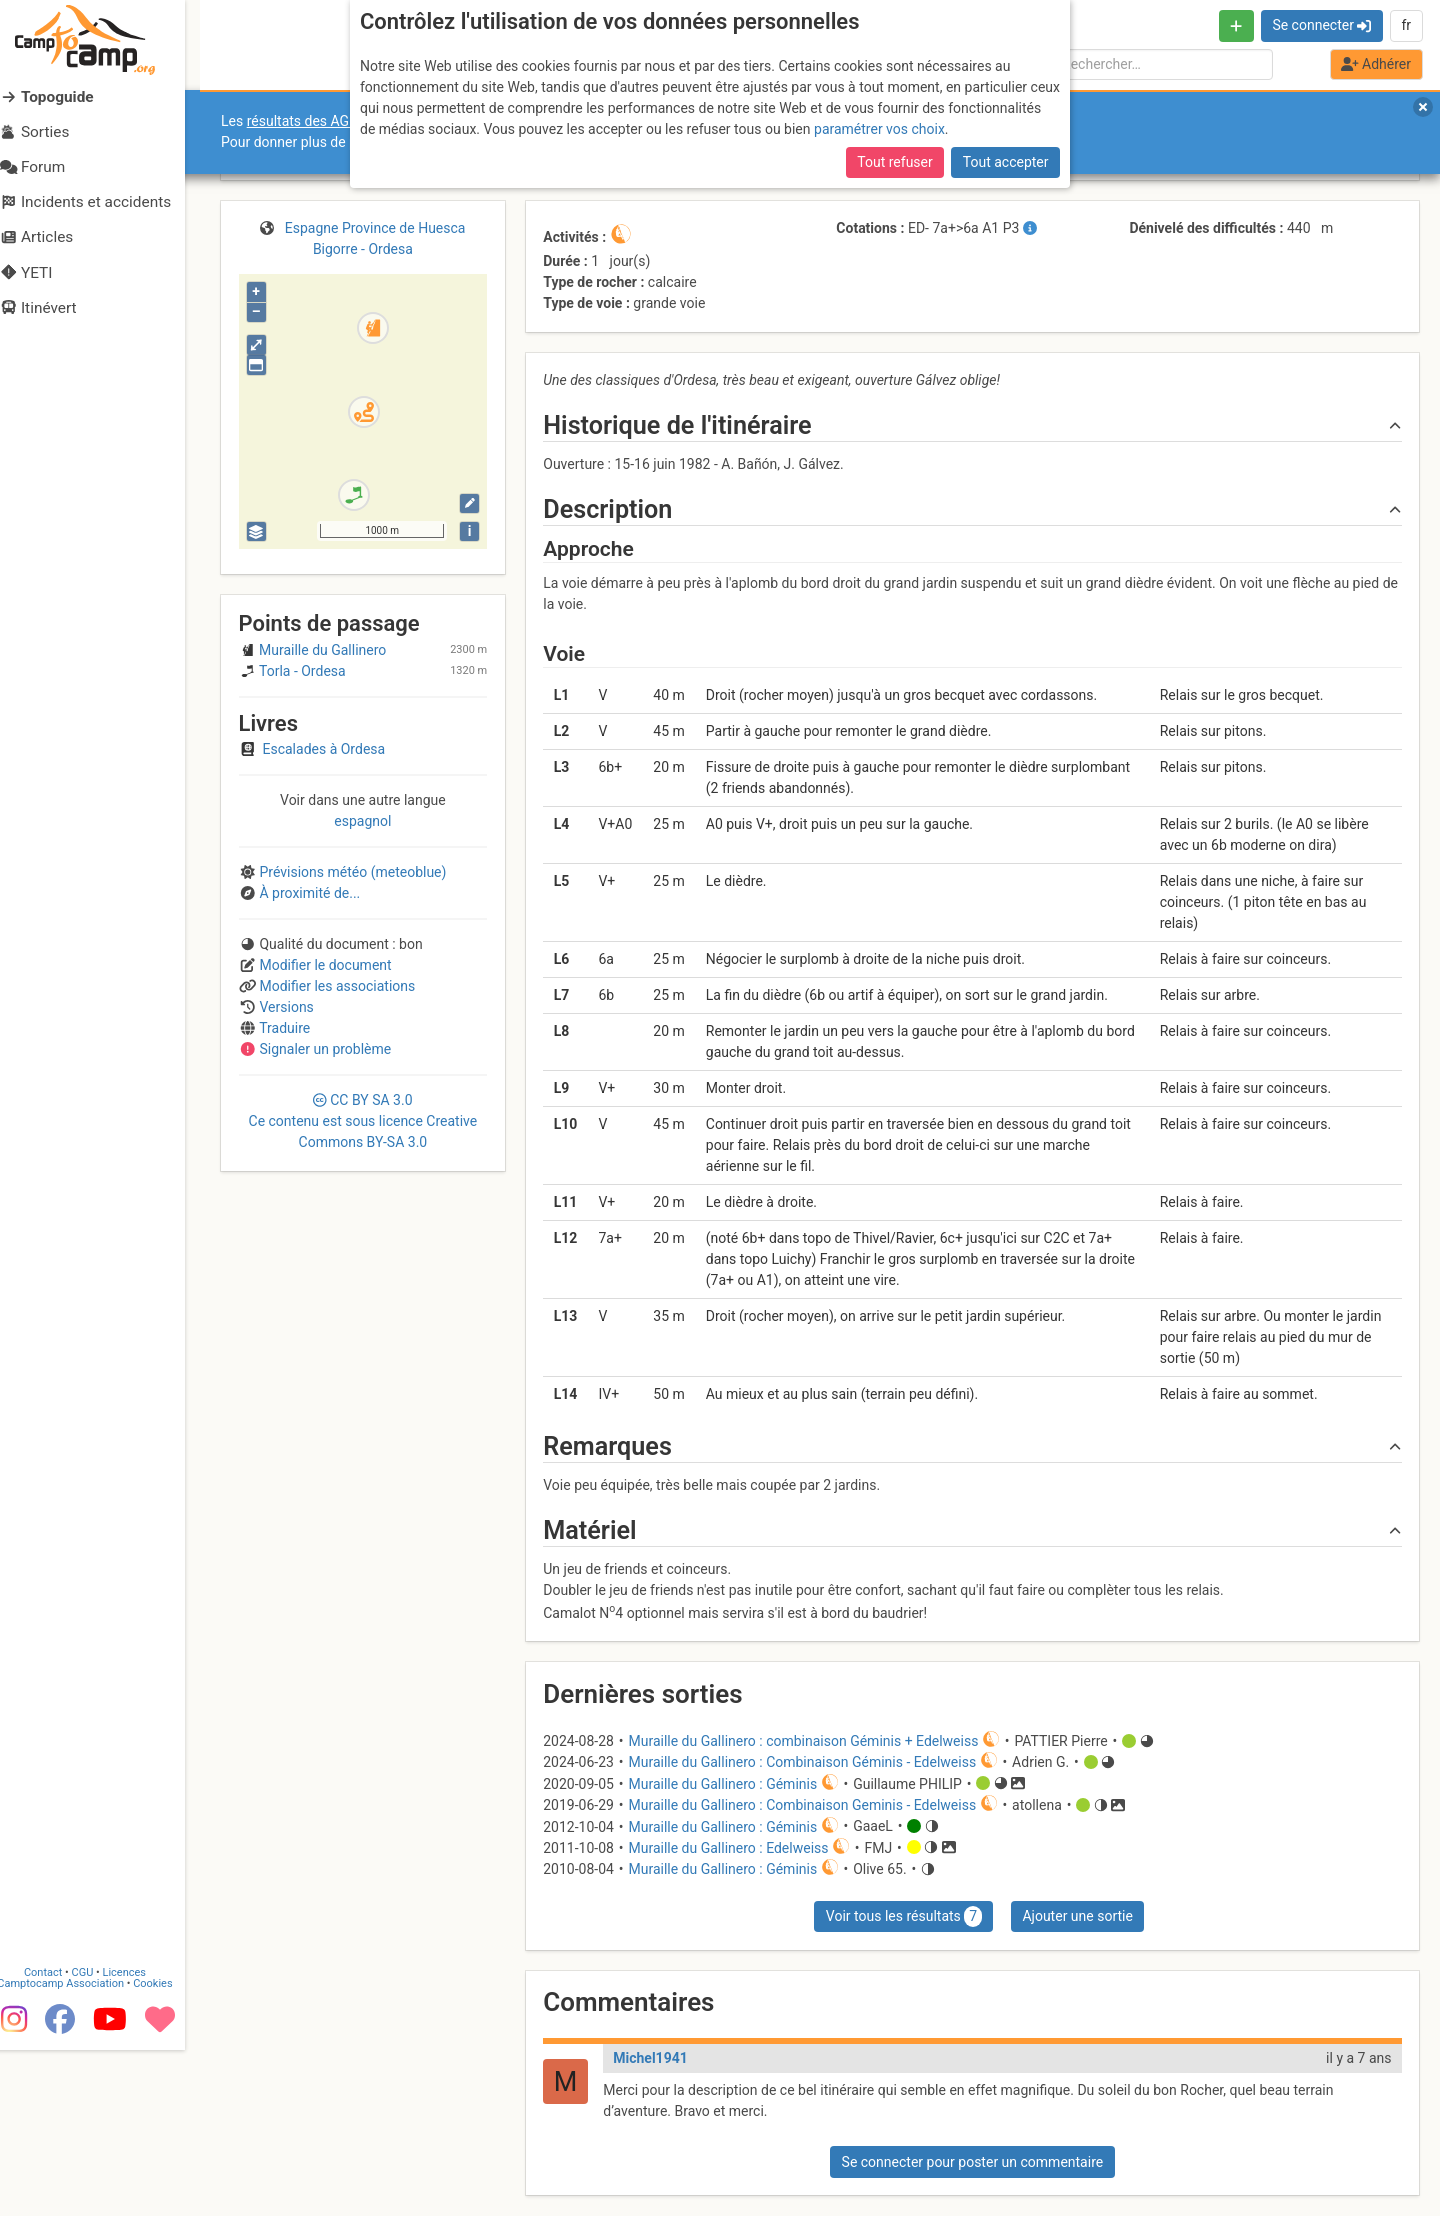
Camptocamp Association (75, 2124)
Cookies (167, 2124)
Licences (139, 2113)
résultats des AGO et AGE (326, 121)
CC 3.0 (363, 1121)
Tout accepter (1006, 162)
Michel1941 (650, 2058)
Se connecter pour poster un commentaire (973, 2162)
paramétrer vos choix (879, 129)
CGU (98, 2113)
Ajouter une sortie (1077, 1916)
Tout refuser (894, 162)
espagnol (362, 821)
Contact (58, 2113)
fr (1406, 25)
